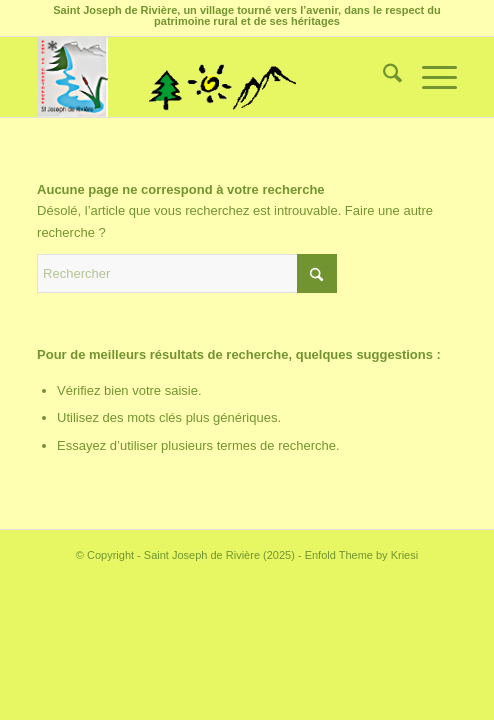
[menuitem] (382, 77)
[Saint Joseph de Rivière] (205, 77)
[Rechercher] (382, 77)
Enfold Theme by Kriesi (362, 555)
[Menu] (429, 77)
